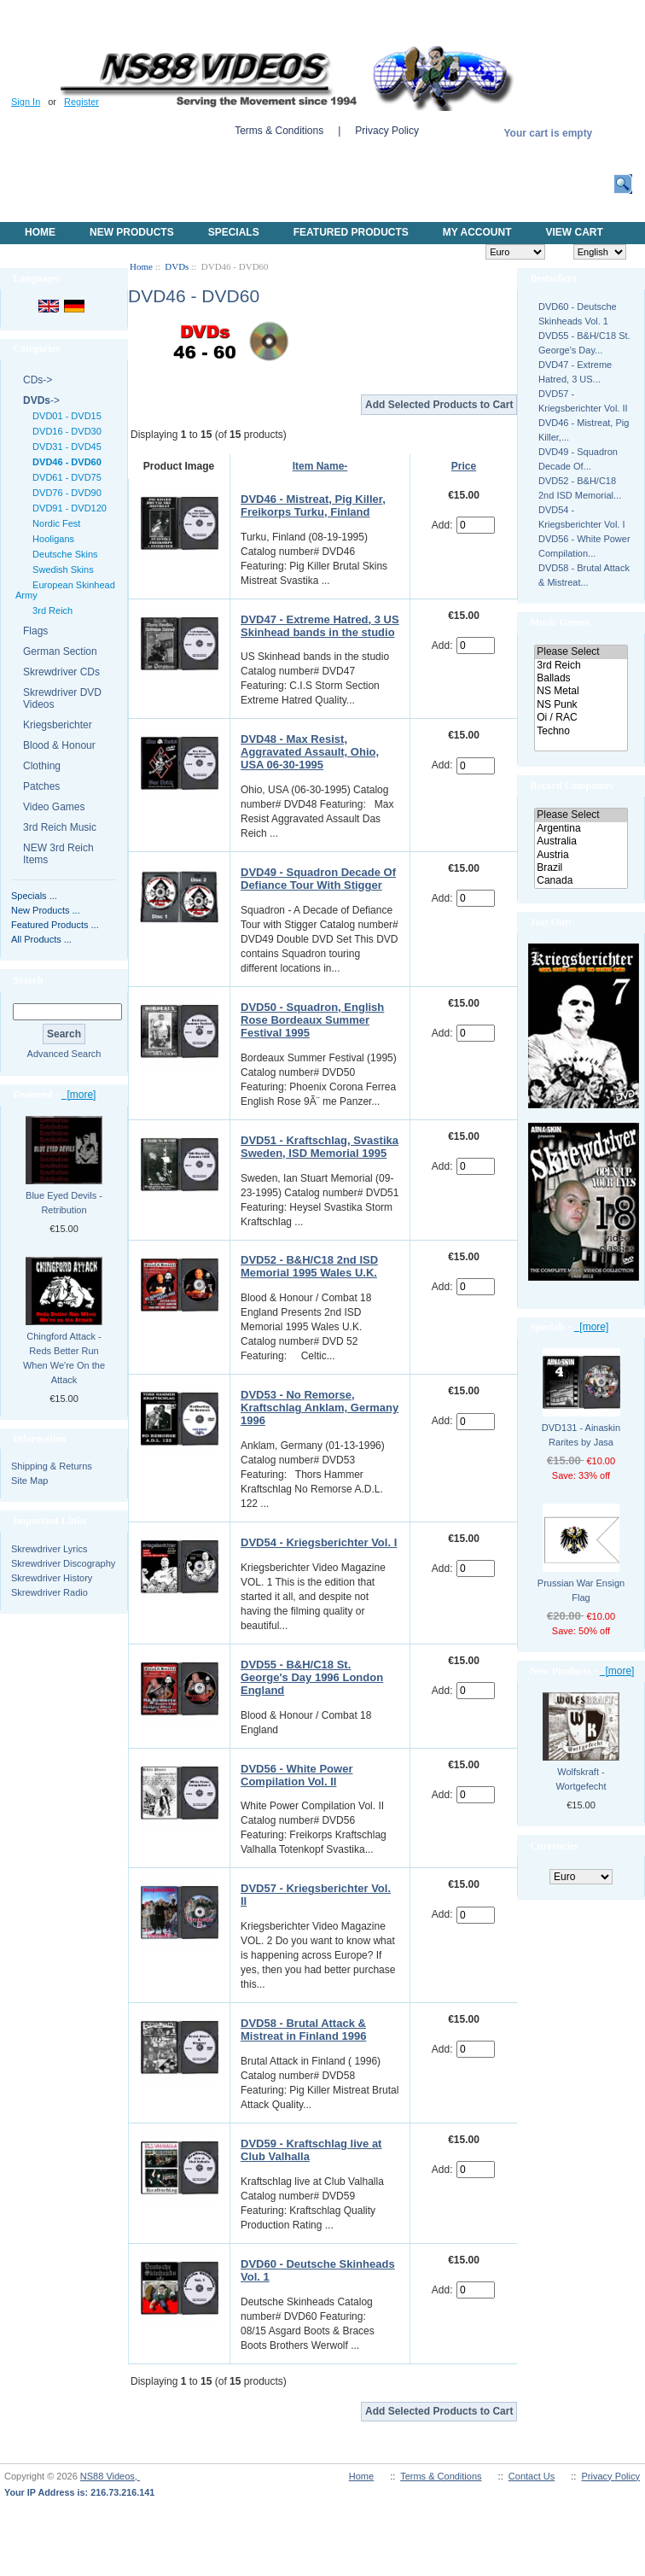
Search (28, 980)
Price (463, 466)
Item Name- (320, 466)
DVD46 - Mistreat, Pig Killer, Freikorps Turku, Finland (313, 505)
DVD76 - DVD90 (64, 493)
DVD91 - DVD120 (67, 508)
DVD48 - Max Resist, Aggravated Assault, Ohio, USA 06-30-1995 (310, 752)
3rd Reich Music (59, 827)
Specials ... (34, 896)
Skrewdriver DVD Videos (62, 698)
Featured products (351, 232)
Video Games (54, 807)
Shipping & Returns (51, 1466)
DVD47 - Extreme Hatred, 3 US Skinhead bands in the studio (320, 626)
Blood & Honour (59, 745)
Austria (580, 855)
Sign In (25, 101)
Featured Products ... (55, 925)
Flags (35, 631)
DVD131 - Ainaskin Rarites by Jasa (581, 1434)
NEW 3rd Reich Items (58, 854)
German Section (60, 651)
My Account (477, 232)
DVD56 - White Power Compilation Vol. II (296, 1775)
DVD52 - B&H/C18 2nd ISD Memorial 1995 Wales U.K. (309, 1266)
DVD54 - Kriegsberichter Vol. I (319, 1542)
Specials (233, 232)
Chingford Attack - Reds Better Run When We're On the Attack (64, 1358)
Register (81, 101)
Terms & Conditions (279, 131)
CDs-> (37, 380)
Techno (580, 731)
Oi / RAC (580, 717)
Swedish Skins (60, 569)
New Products (132, 232)
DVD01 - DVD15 (64, 416)
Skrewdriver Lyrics (49, 1549)
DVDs (177, 266)
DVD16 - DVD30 (64, 431)
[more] (78, 1095)
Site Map (29, 1480)
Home (40, 232)
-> (41, 400)
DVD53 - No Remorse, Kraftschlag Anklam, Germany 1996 (319, 1407)
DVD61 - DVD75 (64, 477)
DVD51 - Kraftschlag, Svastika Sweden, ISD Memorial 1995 (319, 1146)
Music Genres (560, 622)
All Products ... (41, 939)
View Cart (573, 232)
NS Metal (580, 691)
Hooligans (50, 539)
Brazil (580, 868)
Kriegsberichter (57, 725)
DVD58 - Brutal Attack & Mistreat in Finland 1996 (303, 2029)
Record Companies (571, 785)
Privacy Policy (387, 131)
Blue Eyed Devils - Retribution (64, 1202)
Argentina (580, 828)
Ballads (580, 678)
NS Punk (580, 704)
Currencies (554, 1846)
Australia (580, 841)
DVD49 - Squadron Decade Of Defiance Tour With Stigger (318, 878)
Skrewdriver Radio (49, 1592)
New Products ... (45, 910)
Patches (41, 786)
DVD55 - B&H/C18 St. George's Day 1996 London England (312, 1677)
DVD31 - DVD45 (64, 446)
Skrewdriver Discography (63, 1563)
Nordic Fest (53, 523)
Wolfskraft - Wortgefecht (580, 1779)
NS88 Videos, (110, 2476)
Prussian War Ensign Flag (581, 1590)
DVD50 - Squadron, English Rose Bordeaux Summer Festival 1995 (312, 1020)
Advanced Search (64, 1054)
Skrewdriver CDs (61, 672)
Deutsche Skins (62, 554)
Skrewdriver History (51, 1578)
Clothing (42, 766)
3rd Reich (50, 610)
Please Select (580, 651)
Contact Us (531, 2476)
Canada (580, 880)
